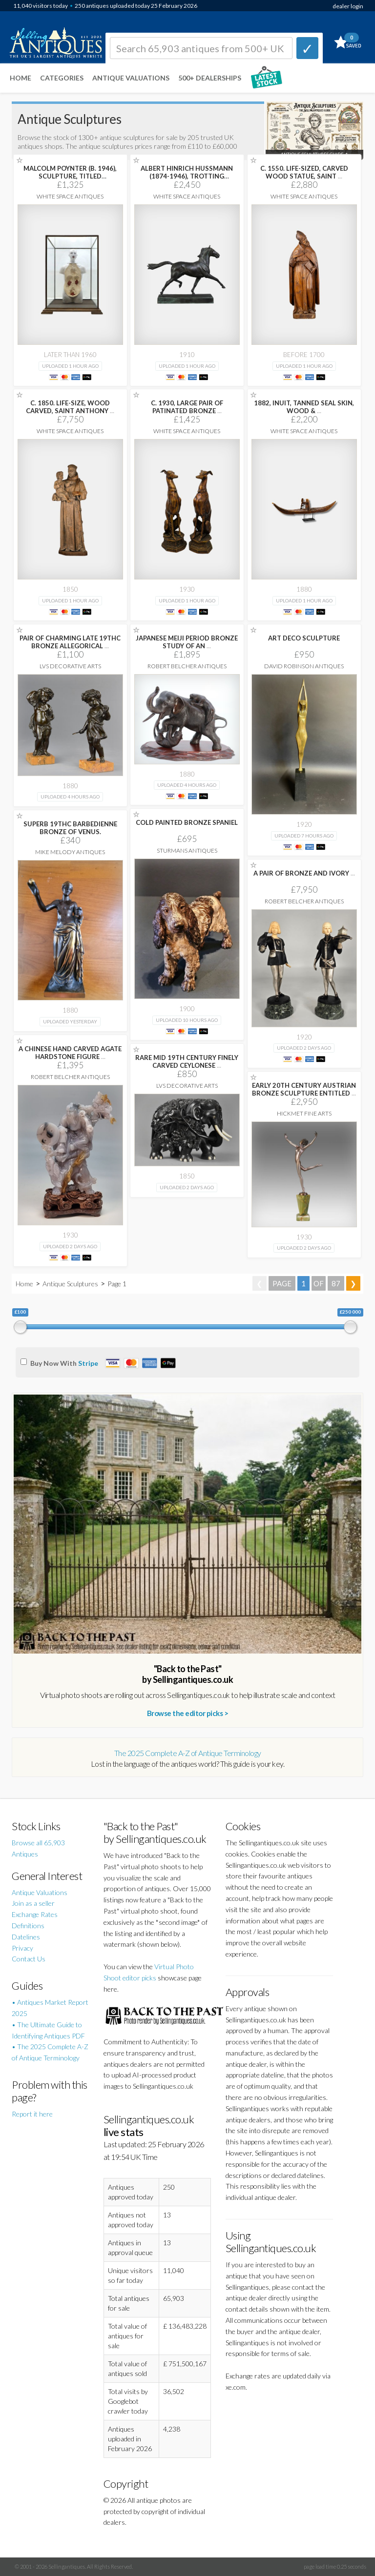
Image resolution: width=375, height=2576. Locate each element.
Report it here (32, 2114)
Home (20, 78)
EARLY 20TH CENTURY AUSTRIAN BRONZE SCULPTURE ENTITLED (304, 1089)
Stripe (88, 1363)
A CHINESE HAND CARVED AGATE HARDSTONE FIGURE (70, 1052)
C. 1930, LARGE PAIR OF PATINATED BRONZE (187, 407)
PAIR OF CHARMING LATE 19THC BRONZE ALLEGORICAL (70, 642)
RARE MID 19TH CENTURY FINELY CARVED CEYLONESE (186, 1061)
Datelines (26, 1937)
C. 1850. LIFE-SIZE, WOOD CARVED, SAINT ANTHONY (70, 407)
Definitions (28, 1925)
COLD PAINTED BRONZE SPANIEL (187, 822)
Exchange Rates (35, 1914)
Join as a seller (33, 1903)
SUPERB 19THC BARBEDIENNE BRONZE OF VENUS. (70, 828)
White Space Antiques (70, 196)
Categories (61, 78)
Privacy (22, 1948)
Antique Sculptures (70, 1283)
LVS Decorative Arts (70, 666)
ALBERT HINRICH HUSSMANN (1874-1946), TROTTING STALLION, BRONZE (187, 176)
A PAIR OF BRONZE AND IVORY (304, 873)
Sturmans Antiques (187, 850)
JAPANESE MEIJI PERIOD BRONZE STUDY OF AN (187, 642)
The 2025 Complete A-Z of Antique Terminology (187, 1752)
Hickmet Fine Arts (304, 1113)
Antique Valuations (130, 78)
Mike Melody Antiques (70, 852)
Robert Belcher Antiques (187, 666)
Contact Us (28, 1959)
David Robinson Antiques (304, 666)
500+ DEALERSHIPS (209, 78)
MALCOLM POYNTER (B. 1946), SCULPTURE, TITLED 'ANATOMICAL (70, 176)
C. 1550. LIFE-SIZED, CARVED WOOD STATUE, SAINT (304, 172)
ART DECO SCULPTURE (304, 638)
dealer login (348, 6)
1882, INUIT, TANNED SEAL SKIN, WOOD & (304, 407)
